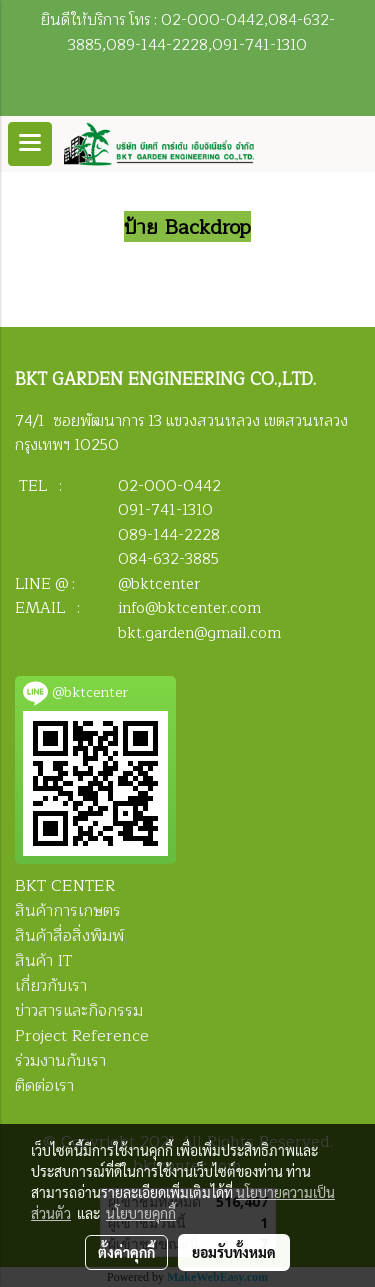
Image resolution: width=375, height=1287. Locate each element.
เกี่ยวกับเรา (51, 986)
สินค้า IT (43, 961)
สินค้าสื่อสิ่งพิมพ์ (69, 936)
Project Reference (82, 1036)
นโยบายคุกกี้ (141, 1213)
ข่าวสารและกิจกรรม (79, 1011)
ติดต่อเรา (44, 1086)
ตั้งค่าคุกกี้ (126, 1252)
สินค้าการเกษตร (68, 911)
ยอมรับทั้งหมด (234, 1252)
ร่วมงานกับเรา (60, 1061)
